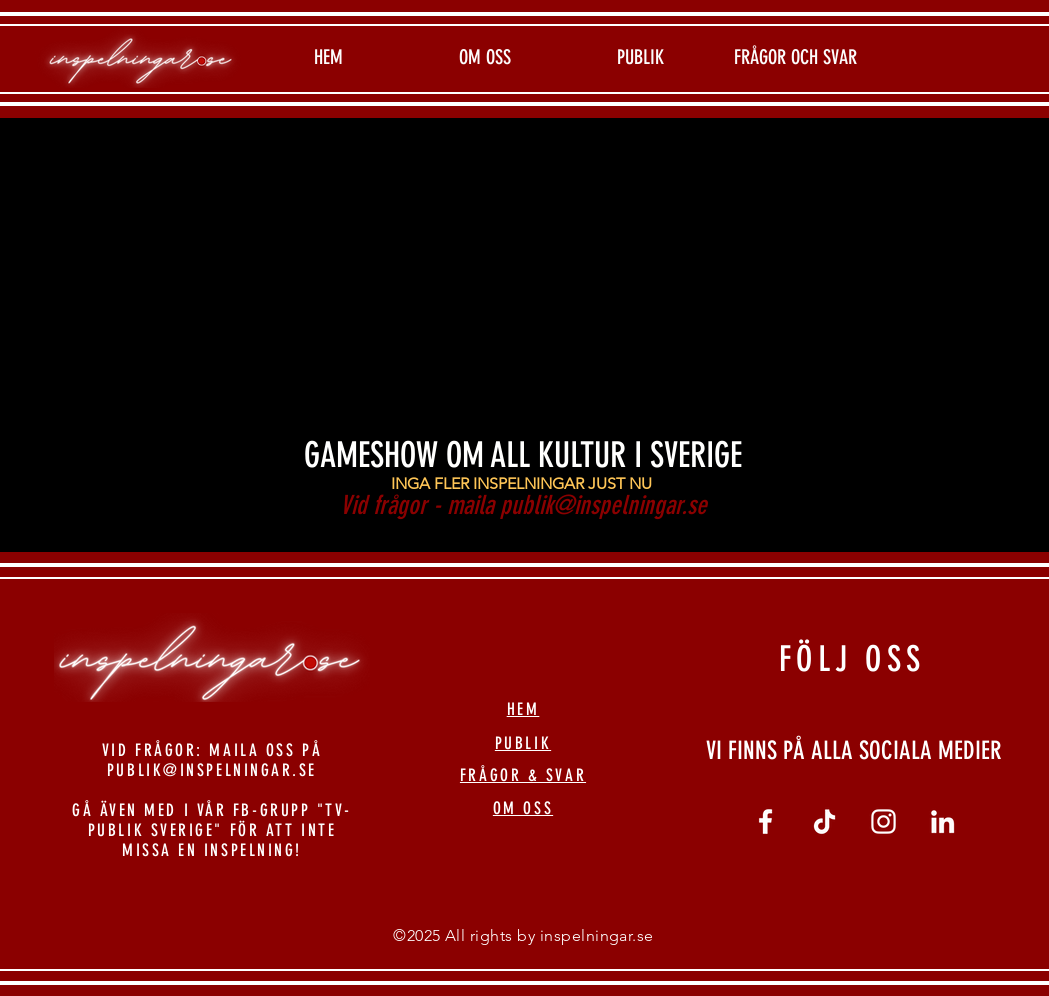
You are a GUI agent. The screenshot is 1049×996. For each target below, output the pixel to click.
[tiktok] (824, 821)
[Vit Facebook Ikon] (765, 821)
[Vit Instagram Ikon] (883, 821)
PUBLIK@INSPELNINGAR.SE (212, 770)
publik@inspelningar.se (603, 505)
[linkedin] (942, 821)
